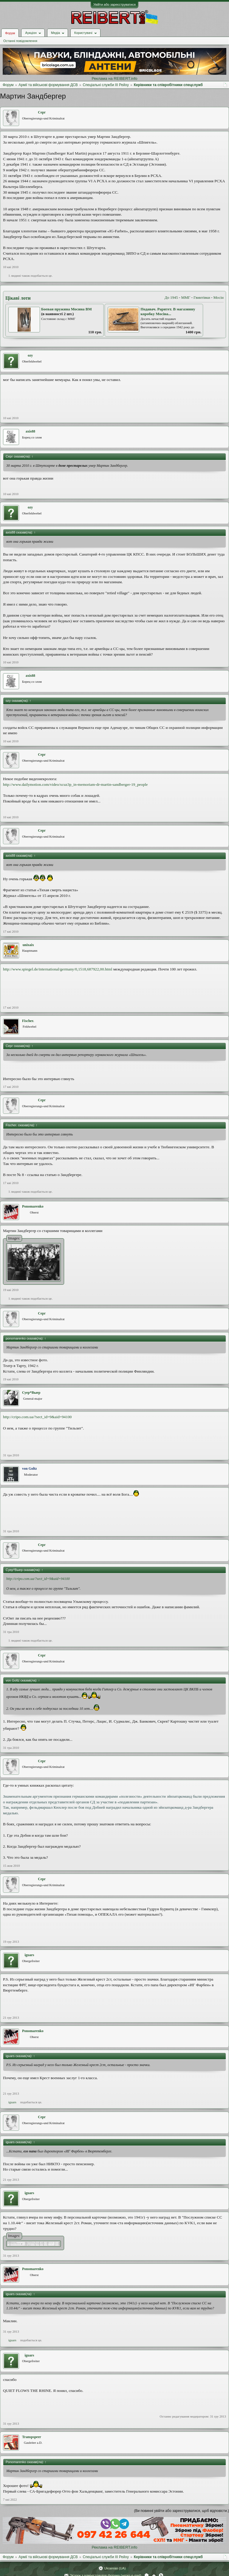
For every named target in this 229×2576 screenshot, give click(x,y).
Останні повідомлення (20, 41)
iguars (29, 1955)
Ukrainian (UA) (115, 2568)
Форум (10, 33)
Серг (42, 112)
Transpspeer (31, 2437)
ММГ (185, 297)
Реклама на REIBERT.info (114, 78)
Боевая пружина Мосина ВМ (66, 309)
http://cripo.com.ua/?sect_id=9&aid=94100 (37, 1417)
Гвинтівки (202, 297)
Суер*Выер (31, 1392)
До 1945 (171, 297)
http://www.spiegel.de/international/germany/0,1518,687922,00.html (57, 969)
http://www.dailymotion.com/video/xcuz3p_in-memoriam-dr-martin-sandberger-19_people (75, 784)
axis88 (30, 431)
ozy (30, 355)
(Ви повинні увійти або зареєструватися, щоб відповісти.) (181, 2511)
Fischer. (28, 1021)
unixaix (28, 945)
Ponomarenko (33, 1206)
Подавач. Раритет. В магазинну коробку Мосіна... (167, 311)
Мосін (218, 297)
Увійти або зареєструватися (114, 4)
